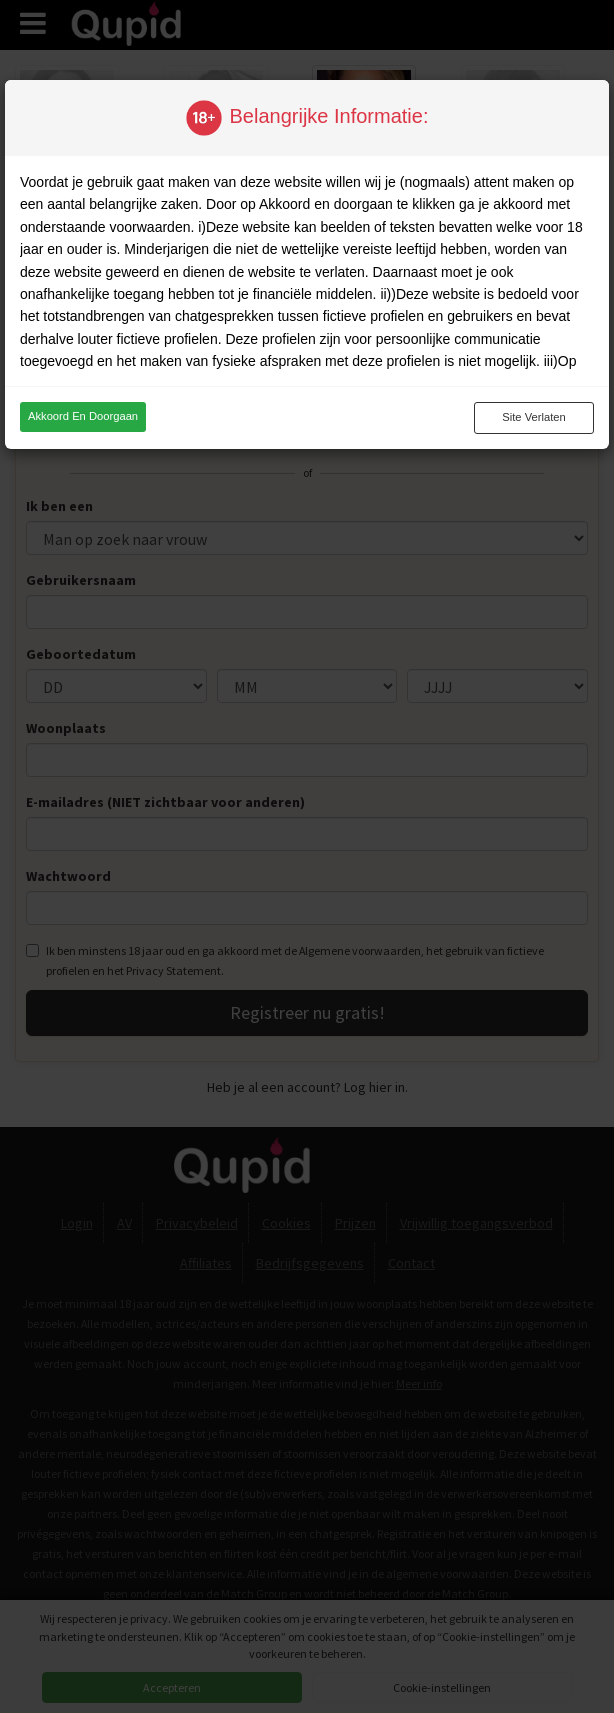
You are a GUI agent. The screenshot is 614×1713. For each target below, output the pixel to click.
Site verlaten (533, 417)
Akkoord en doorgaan (83, 416)
